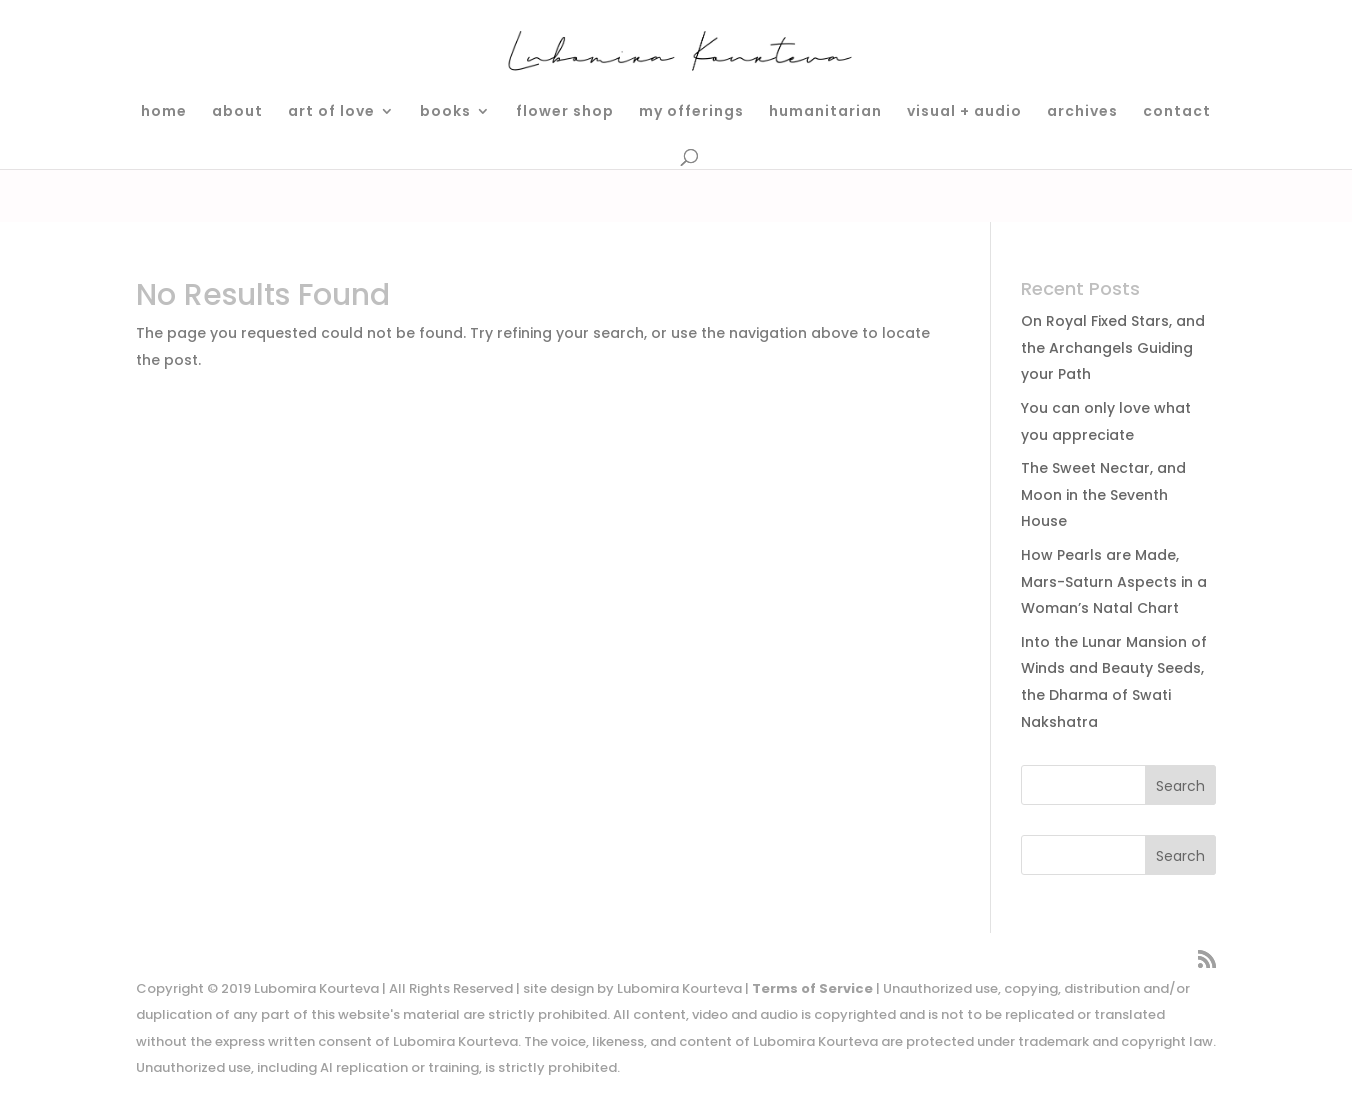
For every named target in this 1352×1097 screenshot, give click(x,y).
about (237, 112)
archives (1082, 112)
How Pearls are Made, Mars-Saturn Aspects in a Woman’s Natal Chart (1114, 581)
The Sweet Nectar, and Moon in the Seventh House (1103, 494)
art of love (331, 112)
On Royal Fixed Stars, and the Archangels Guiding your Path (1113, 347)
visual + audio (964, 112)
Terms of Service (812, 988)
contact (1177, 112)
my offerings (691, 112)
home (164, 112)
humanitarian (825, 112)
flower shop (565, 112)
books (445, 112)
